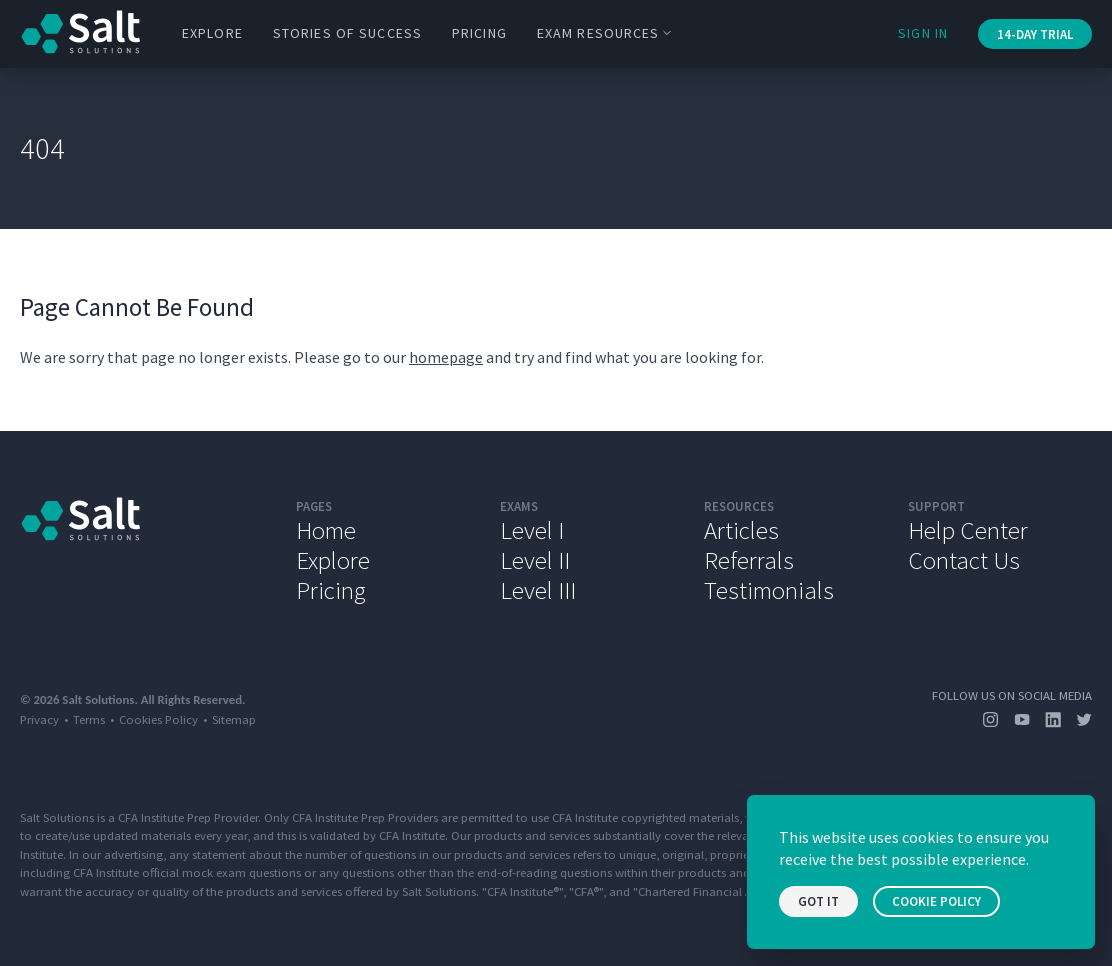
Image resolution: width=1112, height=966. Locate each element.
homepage (446, 357)
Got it (818, 901)
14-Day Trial (1035, 34)
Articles (741, 530)
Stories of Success (347, 33)
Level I (532, 530)
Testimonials (769, 590)
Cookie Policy (936, 901)
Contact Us (964, 560)
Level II (535, 560)
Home (326, 530)
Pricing (479, 33)
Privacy (39, 719)
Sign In (923, 33)
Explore (212, 33)
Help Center (968, 530)
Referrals (749, 560)
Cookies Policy (158, 719)
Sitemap (234, 719)
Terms (89, 719)
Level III (538, 590)
